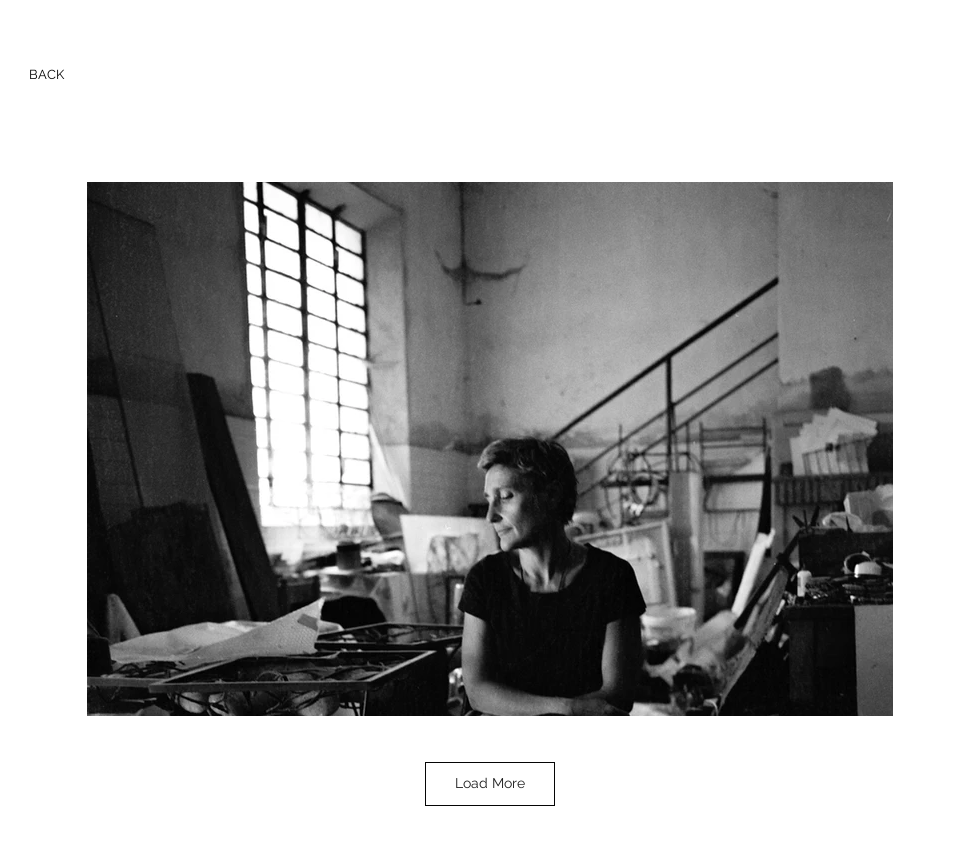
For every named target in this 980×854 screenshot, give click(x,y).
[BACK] (46, 75)
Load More (490, 783)
